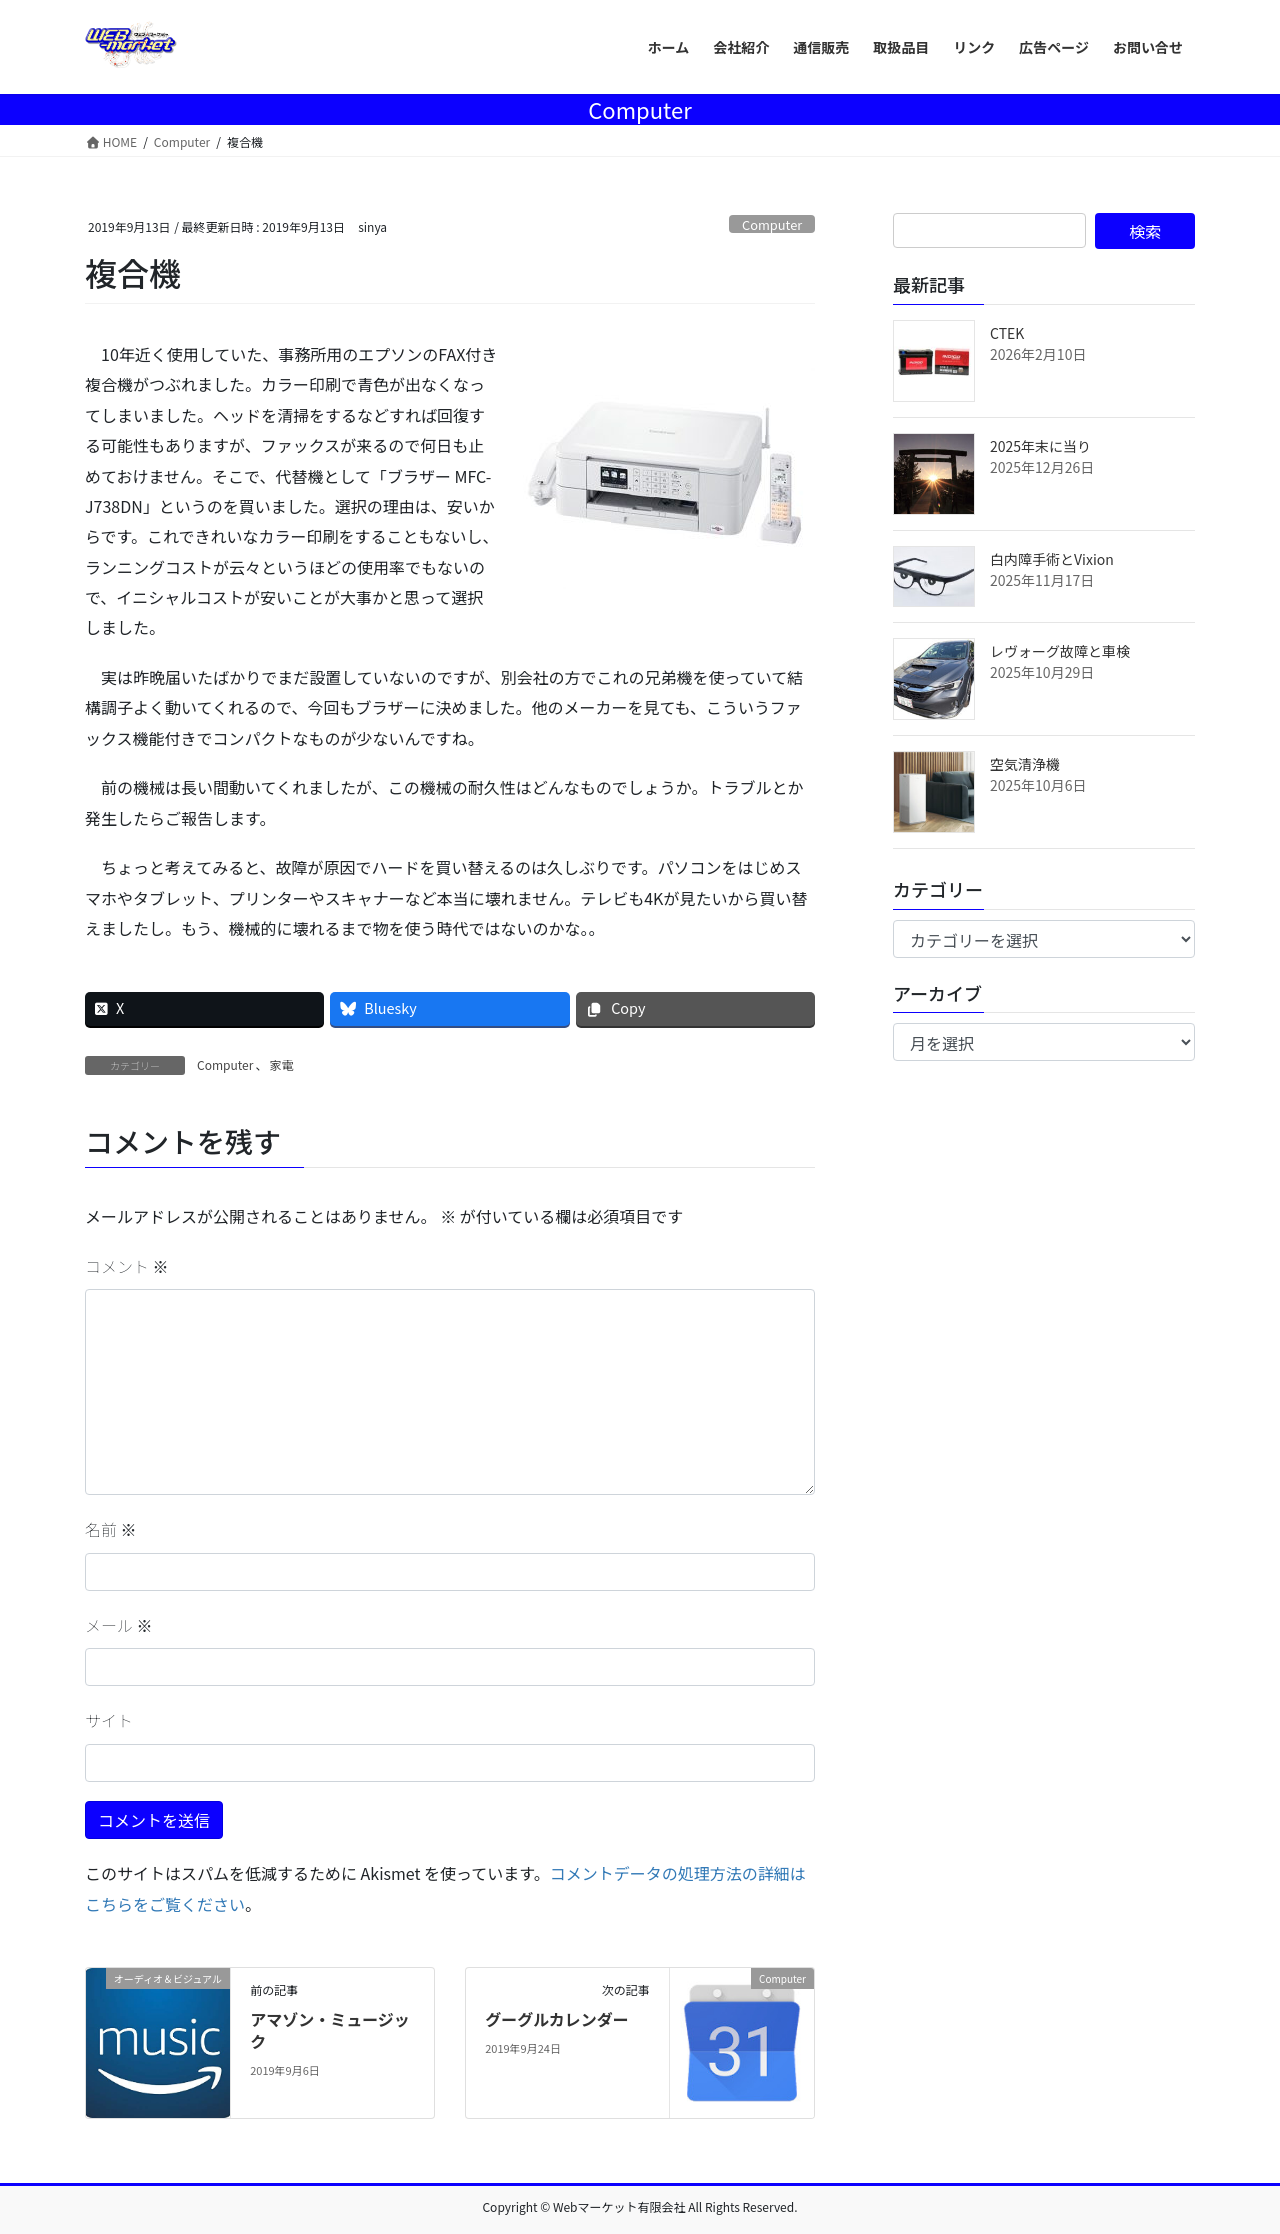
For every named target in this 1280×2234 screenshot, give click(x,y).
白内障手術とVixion (1052, 559)
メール (119, 1625)
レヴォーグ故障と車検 (1060, 651)
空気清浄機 (1025, 764)
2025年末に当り (1040, 446)
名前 (111, 1529)
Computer (772, 224)
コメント (127, 1266)
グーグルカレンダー (557, 2019)
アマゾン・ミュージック (330, 2030)
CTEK (1007, 333)
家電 (281, 1064)
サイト (109, 1720)
